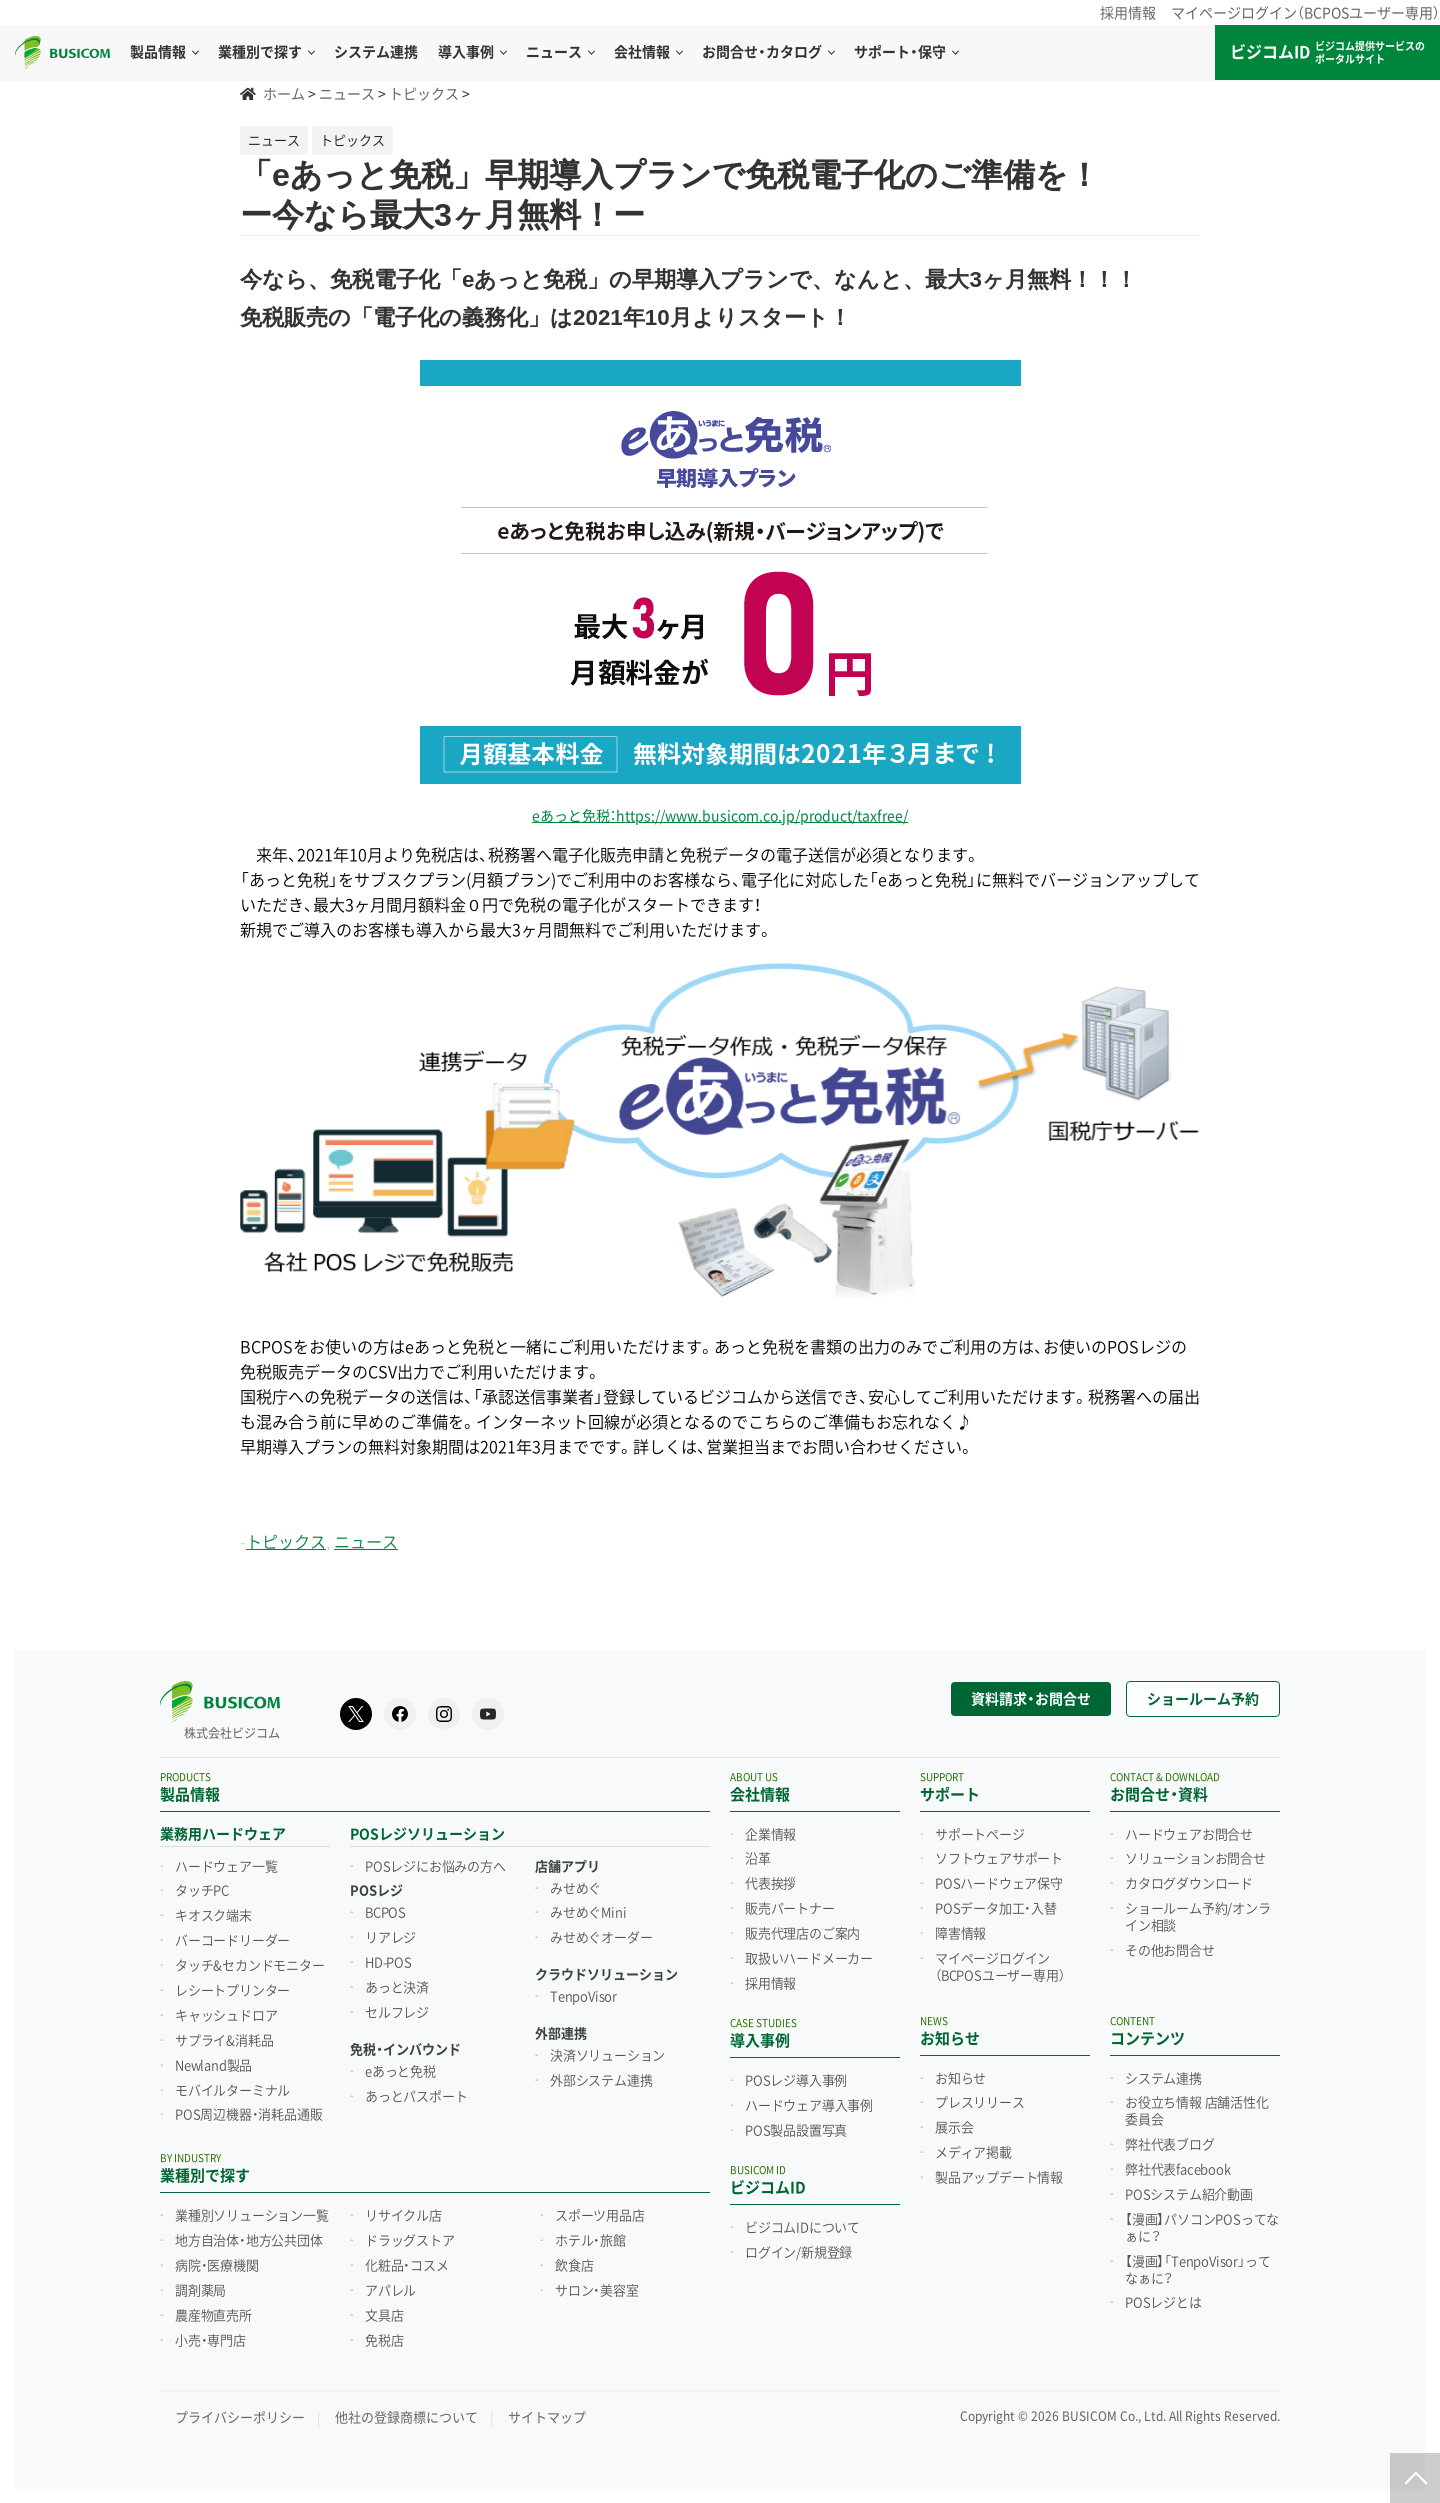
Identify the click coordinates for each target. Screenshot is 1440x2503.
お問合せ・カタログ (768, 52)
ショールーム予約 (1203, 1693)
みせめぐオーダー (601, 1932)
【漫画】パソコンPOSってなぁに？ (1202, 2222)
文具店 (384, 2310)
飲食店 (574, 2260)
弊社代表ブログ (1170, 2139)
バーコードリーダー (232, 1935)
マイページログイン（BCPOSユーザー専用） (1305, 13)
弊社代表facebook (1178, 2164)
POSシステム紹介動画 (1189, 2189)
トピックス (286, 1542)
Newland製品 (213, 2060)
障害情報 (960, 1928)
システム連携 (1163, 2073)
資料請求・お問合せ (1031, 1693)
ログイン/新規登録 (798, 2247)
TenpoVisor (583, 1991)
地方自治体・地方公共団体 (249, 2235)
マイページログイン (999, 1961)
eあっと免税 (400, 2066)
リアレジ (390, 1932)
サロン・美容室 (597, 2285)
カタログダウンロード (1189, 1878)
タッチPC (202, 1885)
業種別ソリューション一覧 (252, 2210)
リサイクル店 (403, 2210)
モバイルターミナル (232, 2085)
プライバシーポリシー (240, 2411)
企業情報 (770, 1829)
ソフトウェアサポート (999, 1853)
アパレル (390, 2285)
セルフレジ (397, 2007)
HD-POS (388, 1957)
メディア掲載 (973, 2147)
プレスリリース (980, 2097)
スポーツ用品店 (600, 2210)
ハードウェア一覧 (226, 1861)
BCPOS (385, 1907)
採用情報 (1128, 13)
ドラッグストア (410, 2235)
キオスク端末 (213, 1910)
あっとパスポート (416, 2091)
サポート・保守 (906, 52)
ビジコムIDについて (802, 2222)
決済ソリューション (607, 2050)
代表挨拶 (770, 1878)
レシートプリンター (232, 1985)
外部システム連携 (601, 2075)
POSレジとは (1163, 2297)
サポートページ (980, 1829)
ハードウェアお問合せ (1189, 1829)
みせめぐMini (588, 1907)
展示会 (954, 2122)
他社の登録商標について (406, 2411)
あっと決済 (397, 1982)
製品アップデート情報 (999, 2172)
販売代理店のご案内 (802, 1928)
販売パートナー (790, 1903)
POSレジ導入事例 (796, 2075)
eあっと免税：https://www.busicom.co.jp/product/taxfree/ (720, 816)
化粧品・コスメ (407, 2260)
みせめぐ (575, 1883)
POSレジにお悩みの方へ (435, 1861)
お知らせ (960, 2073)
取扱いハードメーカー (809, 1953)
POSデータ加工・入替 (996, 1903)
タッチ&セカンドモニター (250, 1960)
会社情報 (648, 52)
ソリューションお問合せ (1195, 1853)
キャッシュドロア (226, 2010)
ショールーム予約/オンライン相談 (1198, 1911)
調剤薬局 (200, 2285)
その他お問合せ (1170, 1945)
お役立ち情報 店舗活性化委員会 (1197, 2105)
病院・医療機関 (217, 2260)
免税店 (384, 2335)
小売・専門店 (210, 2335)
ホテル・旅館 (590, 2235)
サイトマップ (547, 2411)
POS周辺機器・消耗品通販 (248, 2109)
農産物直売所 (213, 2310)
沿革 (758, 1853)
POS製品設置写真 (796, 2125)
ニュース (560, 52)
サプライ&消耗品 (224, 2035)
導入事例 (472, 52)
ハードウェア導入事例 (809, 2100)
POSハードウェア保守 (999, 1878)
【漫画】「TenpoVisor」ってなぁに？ (1197, 2264)
